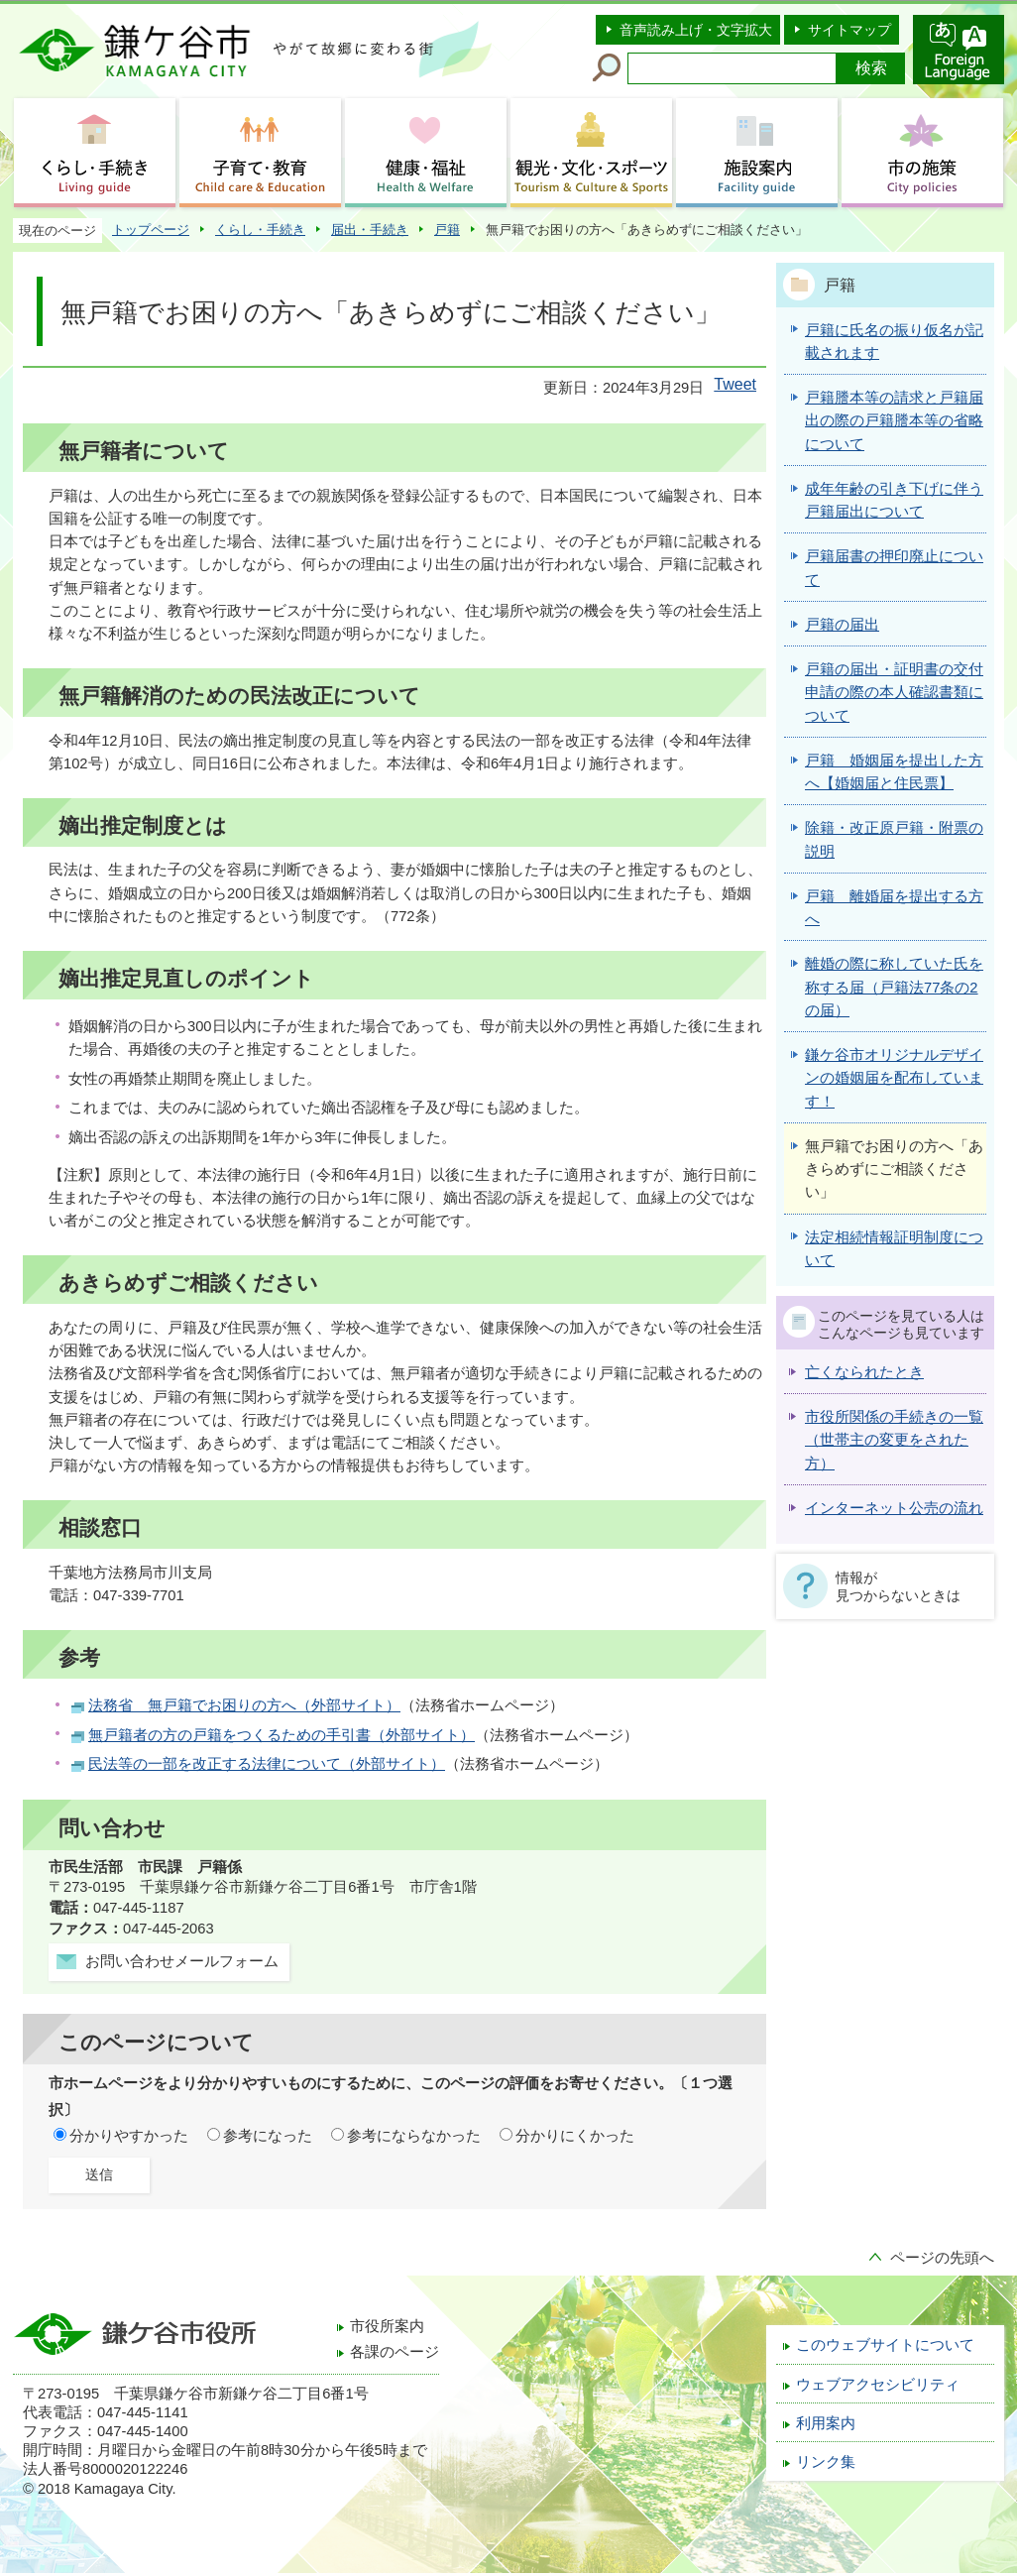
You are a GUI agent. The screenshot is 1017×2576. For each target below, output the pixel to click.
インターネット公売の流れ (894, 1508)
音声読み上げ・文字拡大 (696, 30)
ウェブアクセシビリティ (878, 2385)
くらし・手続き (260, 229)
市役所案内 (387, 2326)
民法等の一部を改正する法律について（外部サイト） (266, 1764)
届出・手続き (369, 229)
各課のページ (394, 2352)
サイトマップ (849, 30)
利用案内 (825, 2423)
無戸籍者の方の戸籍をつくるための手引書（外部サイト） (281, 1735)
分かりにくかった (574, 2136)
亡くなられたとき (864, 1372)
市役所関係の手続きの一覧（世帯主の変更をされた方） (894, 1440)
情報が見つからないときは (898, 1586)
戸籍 (447, 229)
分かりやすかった (128, 2136)
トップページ (150, 229)
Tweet (735, 384)
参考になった (267, 2136)
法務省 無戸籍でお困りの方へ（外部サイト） (244, 1705)
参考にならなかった (414, 2136)
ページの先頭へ (942, 2258)
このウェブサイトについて (885, 2345)
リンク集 (825, 2462)
